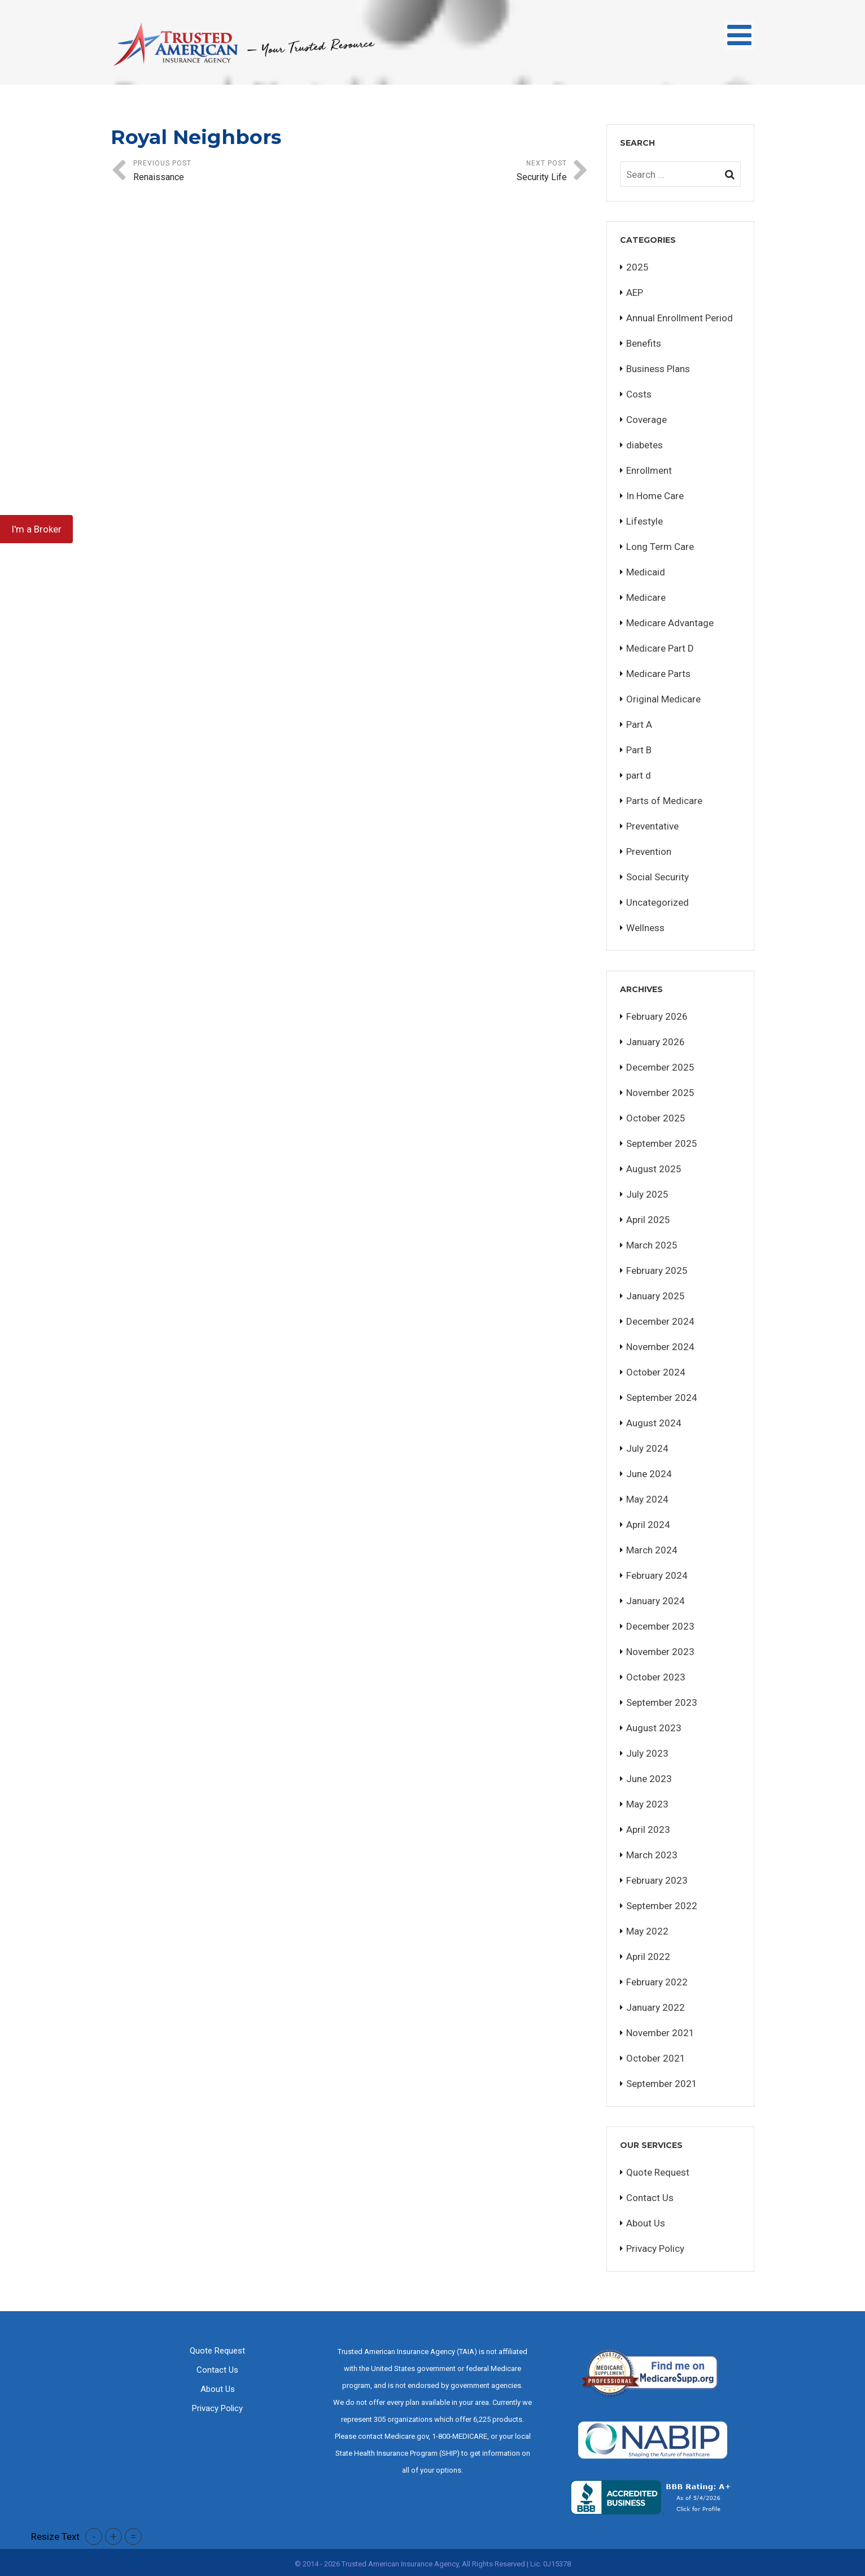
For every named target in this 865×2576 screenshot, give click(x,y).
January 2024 (655, 1600)
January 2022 (655, 2007)
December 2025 (660, 1067)
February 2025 (657, 1270)
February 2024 (657, 1575)
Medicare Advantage (670, 622)
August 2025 (653, 1169)
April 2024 (648, 1524)
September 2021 (661, 2083)
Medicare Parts (658, 673)
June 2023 (649, 1778)
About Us (645, 2223)
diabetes (644, 445)
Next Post (458, 172)
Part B (639, 750)
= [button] (133, 2536)
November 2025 (660, 1092)
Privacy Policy (655, 2248)
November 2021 (660, 2032)
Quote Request (657, 2172)
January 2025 (655, 1296)
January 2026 (655, 1041)
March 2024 (652, 1550)
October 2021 (655, 2058)
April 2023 (648, 1829)
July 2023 (647, 1753)
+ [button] (113, 2536)
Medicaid (645, 572)
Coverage (646, 419)
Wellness (645, 927)
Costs (639, 394)
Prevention (648, 851)
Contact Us (650, 2197)
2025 (637, 267)
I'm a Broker (36, 529)
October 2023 (655, 1677)
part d (638, 775)
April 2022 (648, 1956)
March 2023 (652, 1855)
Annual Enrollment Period (679, 318)
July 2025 (647, 1194)
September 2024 (661, 1397)
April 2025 (648, 1219)
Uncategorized (657, 902)
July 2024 (647, 1448)
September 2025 (661, 1143)
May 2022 (647, 1931)
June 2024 (649, 1473)
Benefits (643, 343)
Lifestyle (644, 521)
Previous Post (241, 172)
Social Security (657, 877)
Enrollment (649, 470)
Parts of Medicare (664, 800)
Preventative (652, 826)
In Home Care (655, 495)
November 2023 (660, 1651)
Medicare (646, 597)
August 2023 (653, 1728)
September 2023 (661, 1702)
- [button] (94, 2536)
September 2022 (661, 1905)
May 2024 (647, 1499)
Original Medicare (663, 699)
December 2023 (660, 1626)
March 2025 (652, 1245)
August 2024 (653, 1423)
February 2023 (657, 1880)
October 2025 (655, 1118)
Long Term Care (660, 546)
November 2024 (660, 1346)
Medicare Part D (660, 648)
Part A (639, 724)
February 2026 (657, 1016)
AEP (634, 292)
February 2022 (657, 1982)
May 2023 (647, 1804)
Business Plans (658, 368)
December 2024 (660, 1321)
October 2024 (655, 1372)
